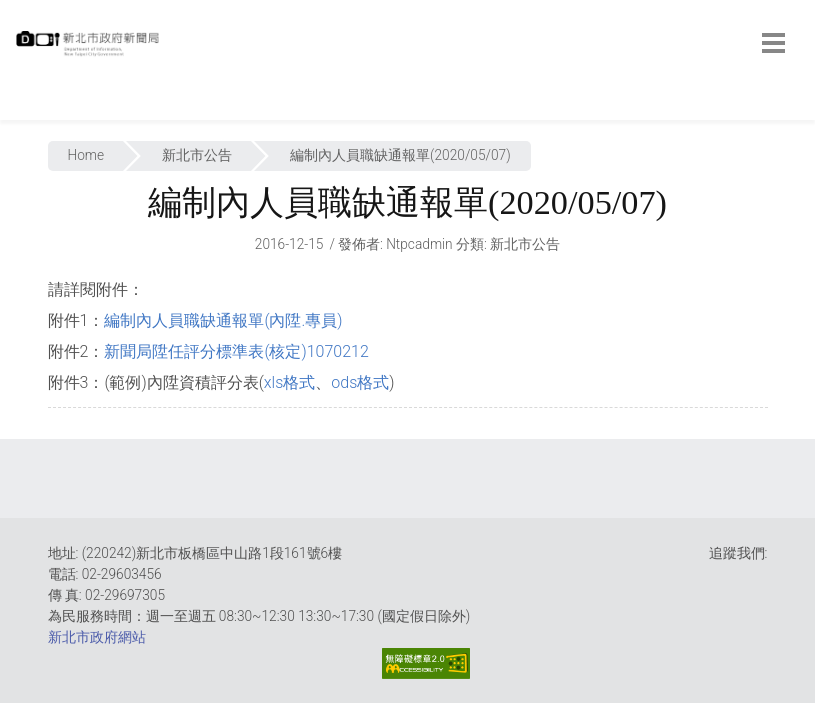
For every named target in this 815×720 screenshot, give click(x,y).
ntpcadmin (419, 244)
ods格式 (360, 382)
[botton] (773, 43)
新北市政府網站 (97, 637)
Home (86, 155)
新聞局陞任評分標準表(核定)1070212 (236, 351)
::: (20, 109)
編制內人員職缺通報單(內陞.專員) (223, 320)
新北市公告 (197, 155)
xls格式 (290, 382)
